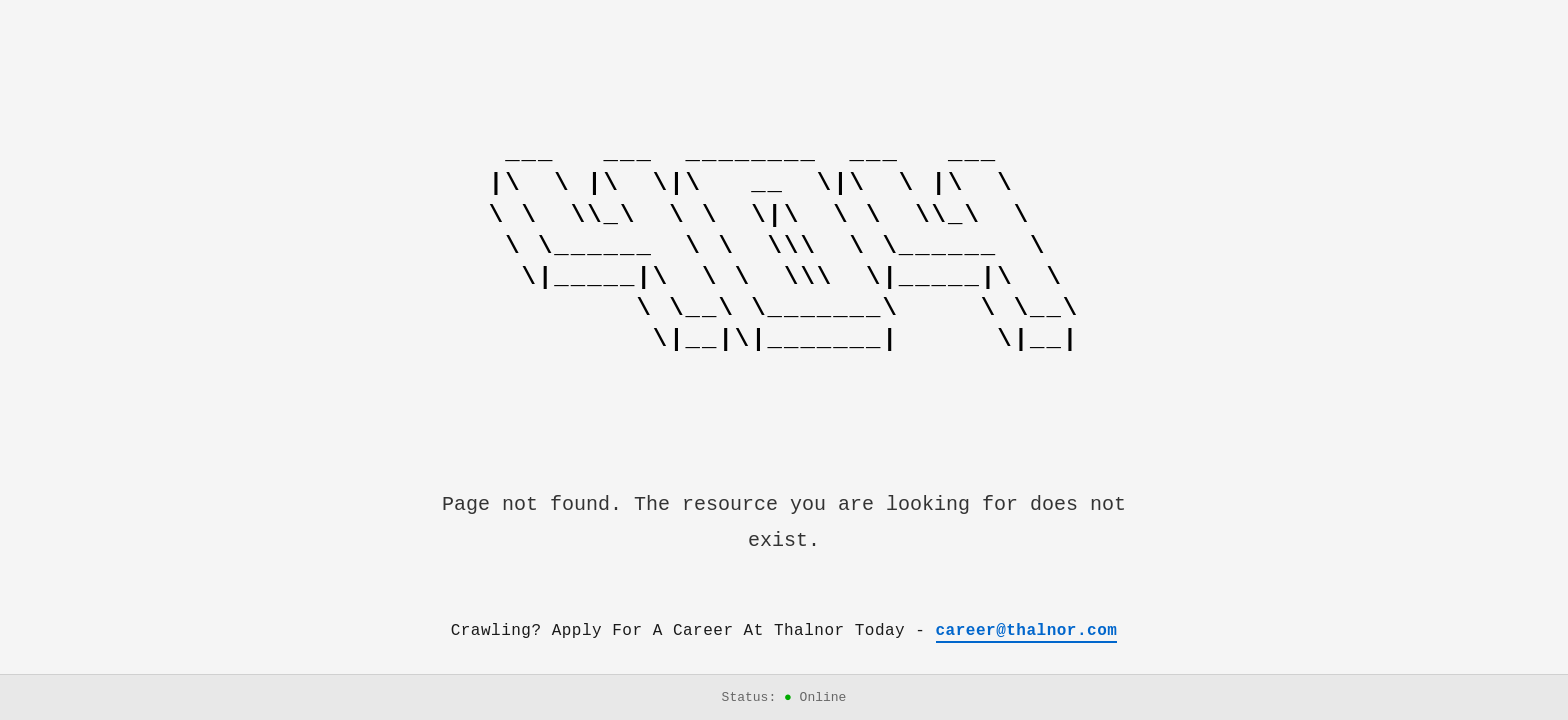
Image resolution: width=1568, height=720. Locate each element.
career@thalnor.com (1027, 631)
